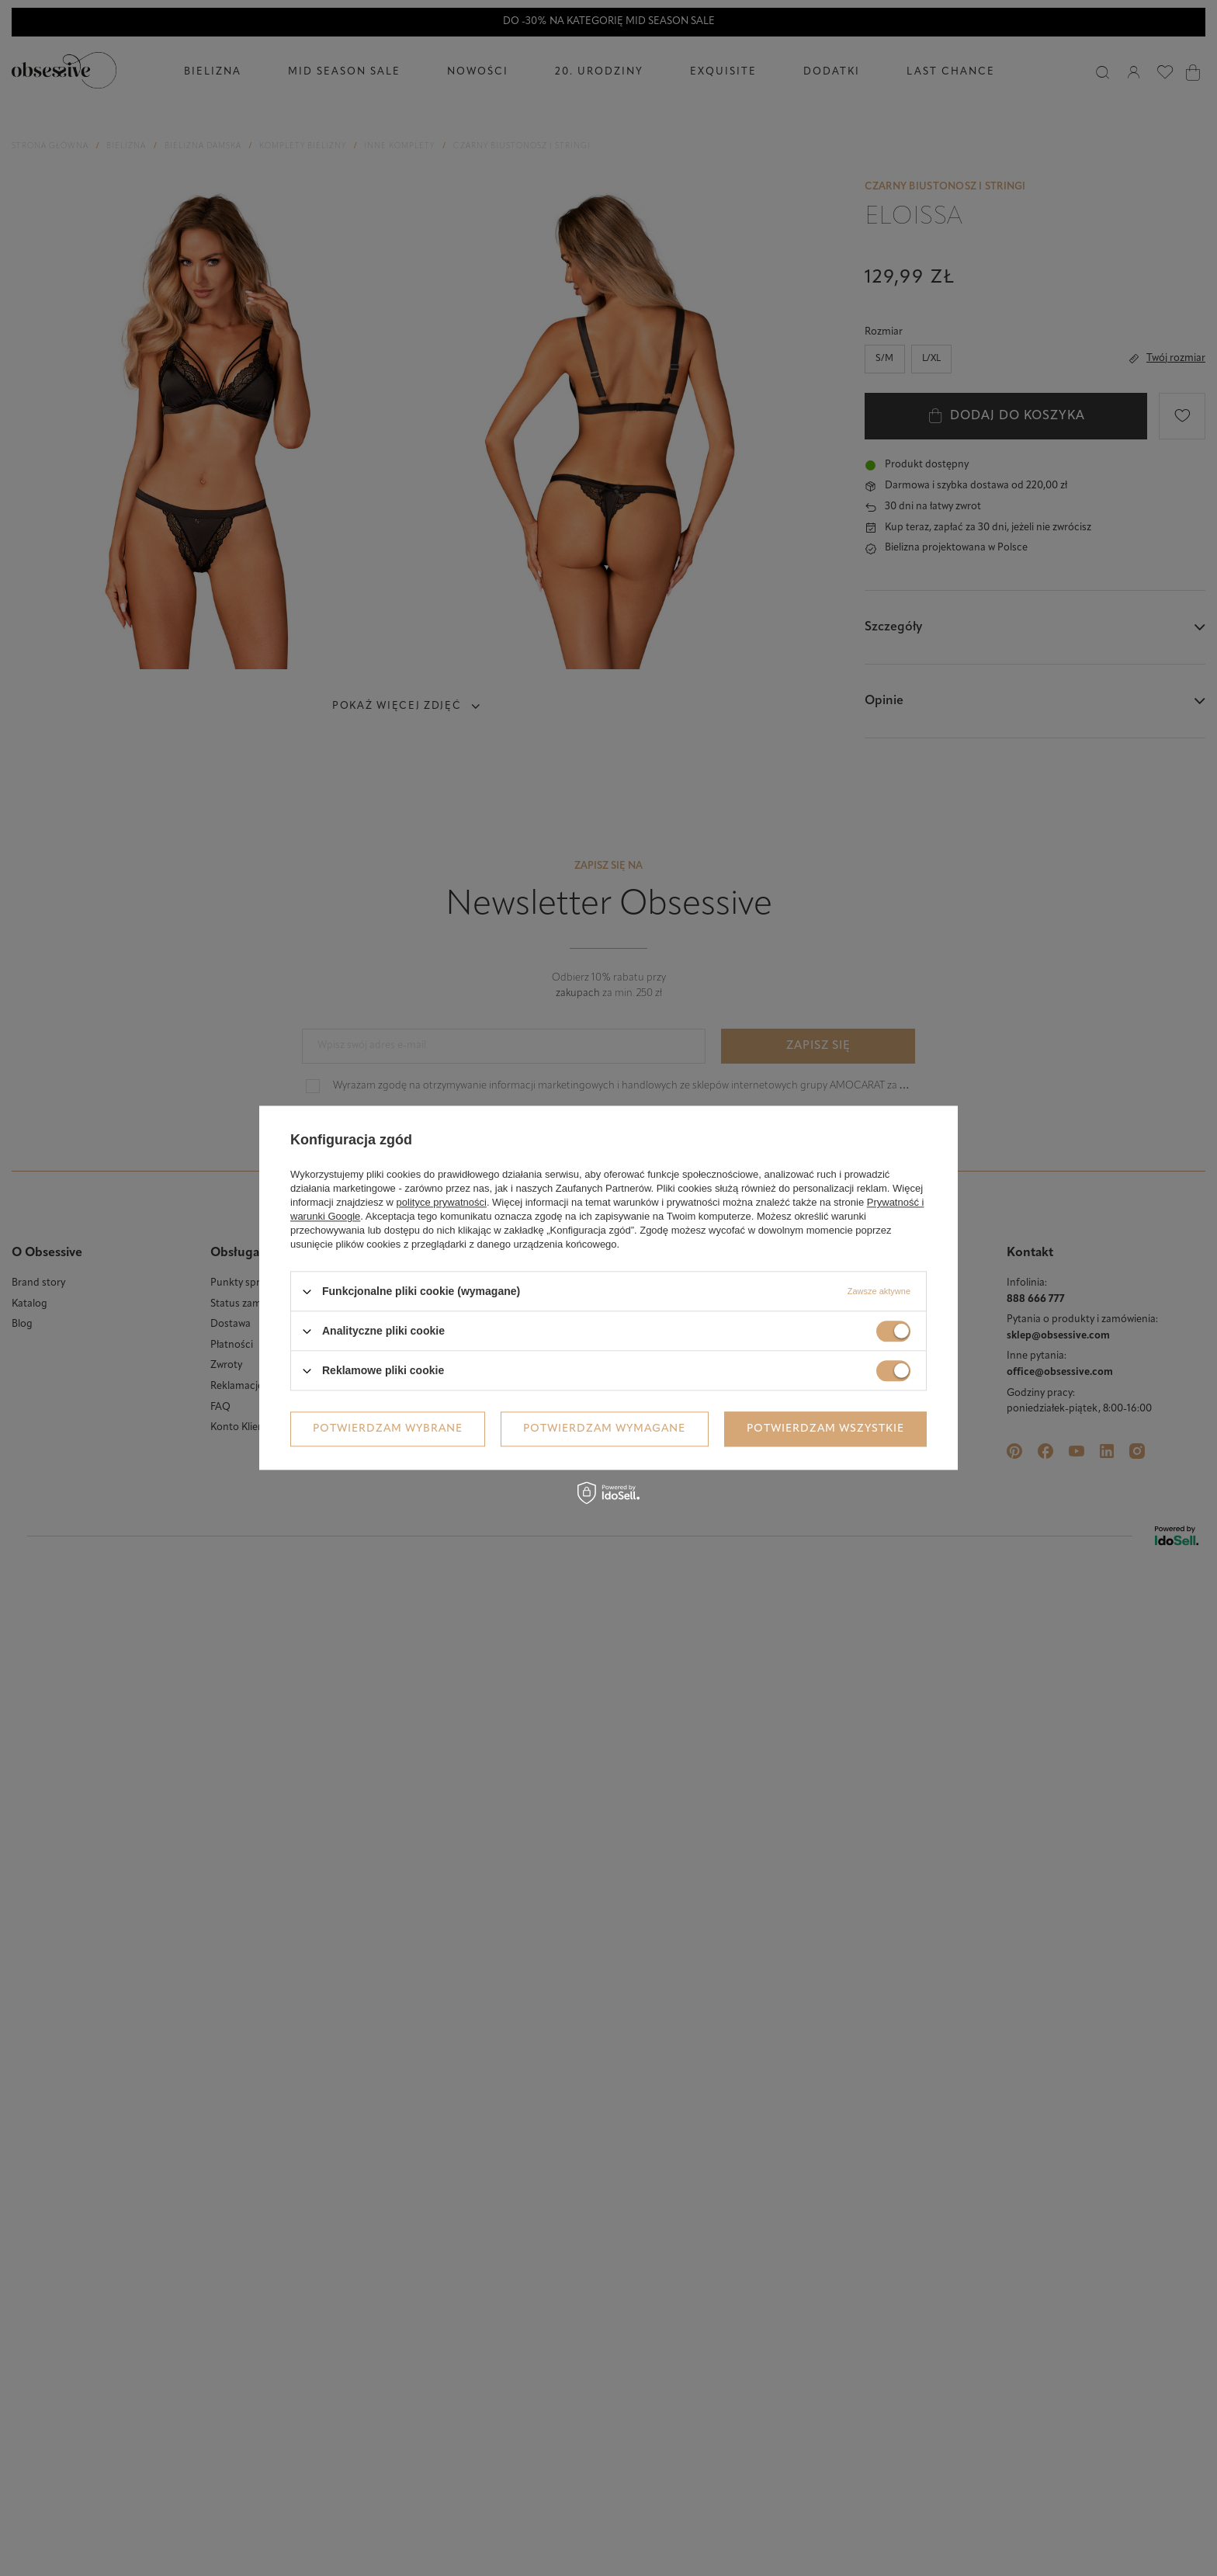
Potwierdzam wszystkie (825, 1429)
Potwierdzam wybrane (388, 1429)
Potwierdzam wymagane (604, 1429)
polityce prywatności (442, 1202)
